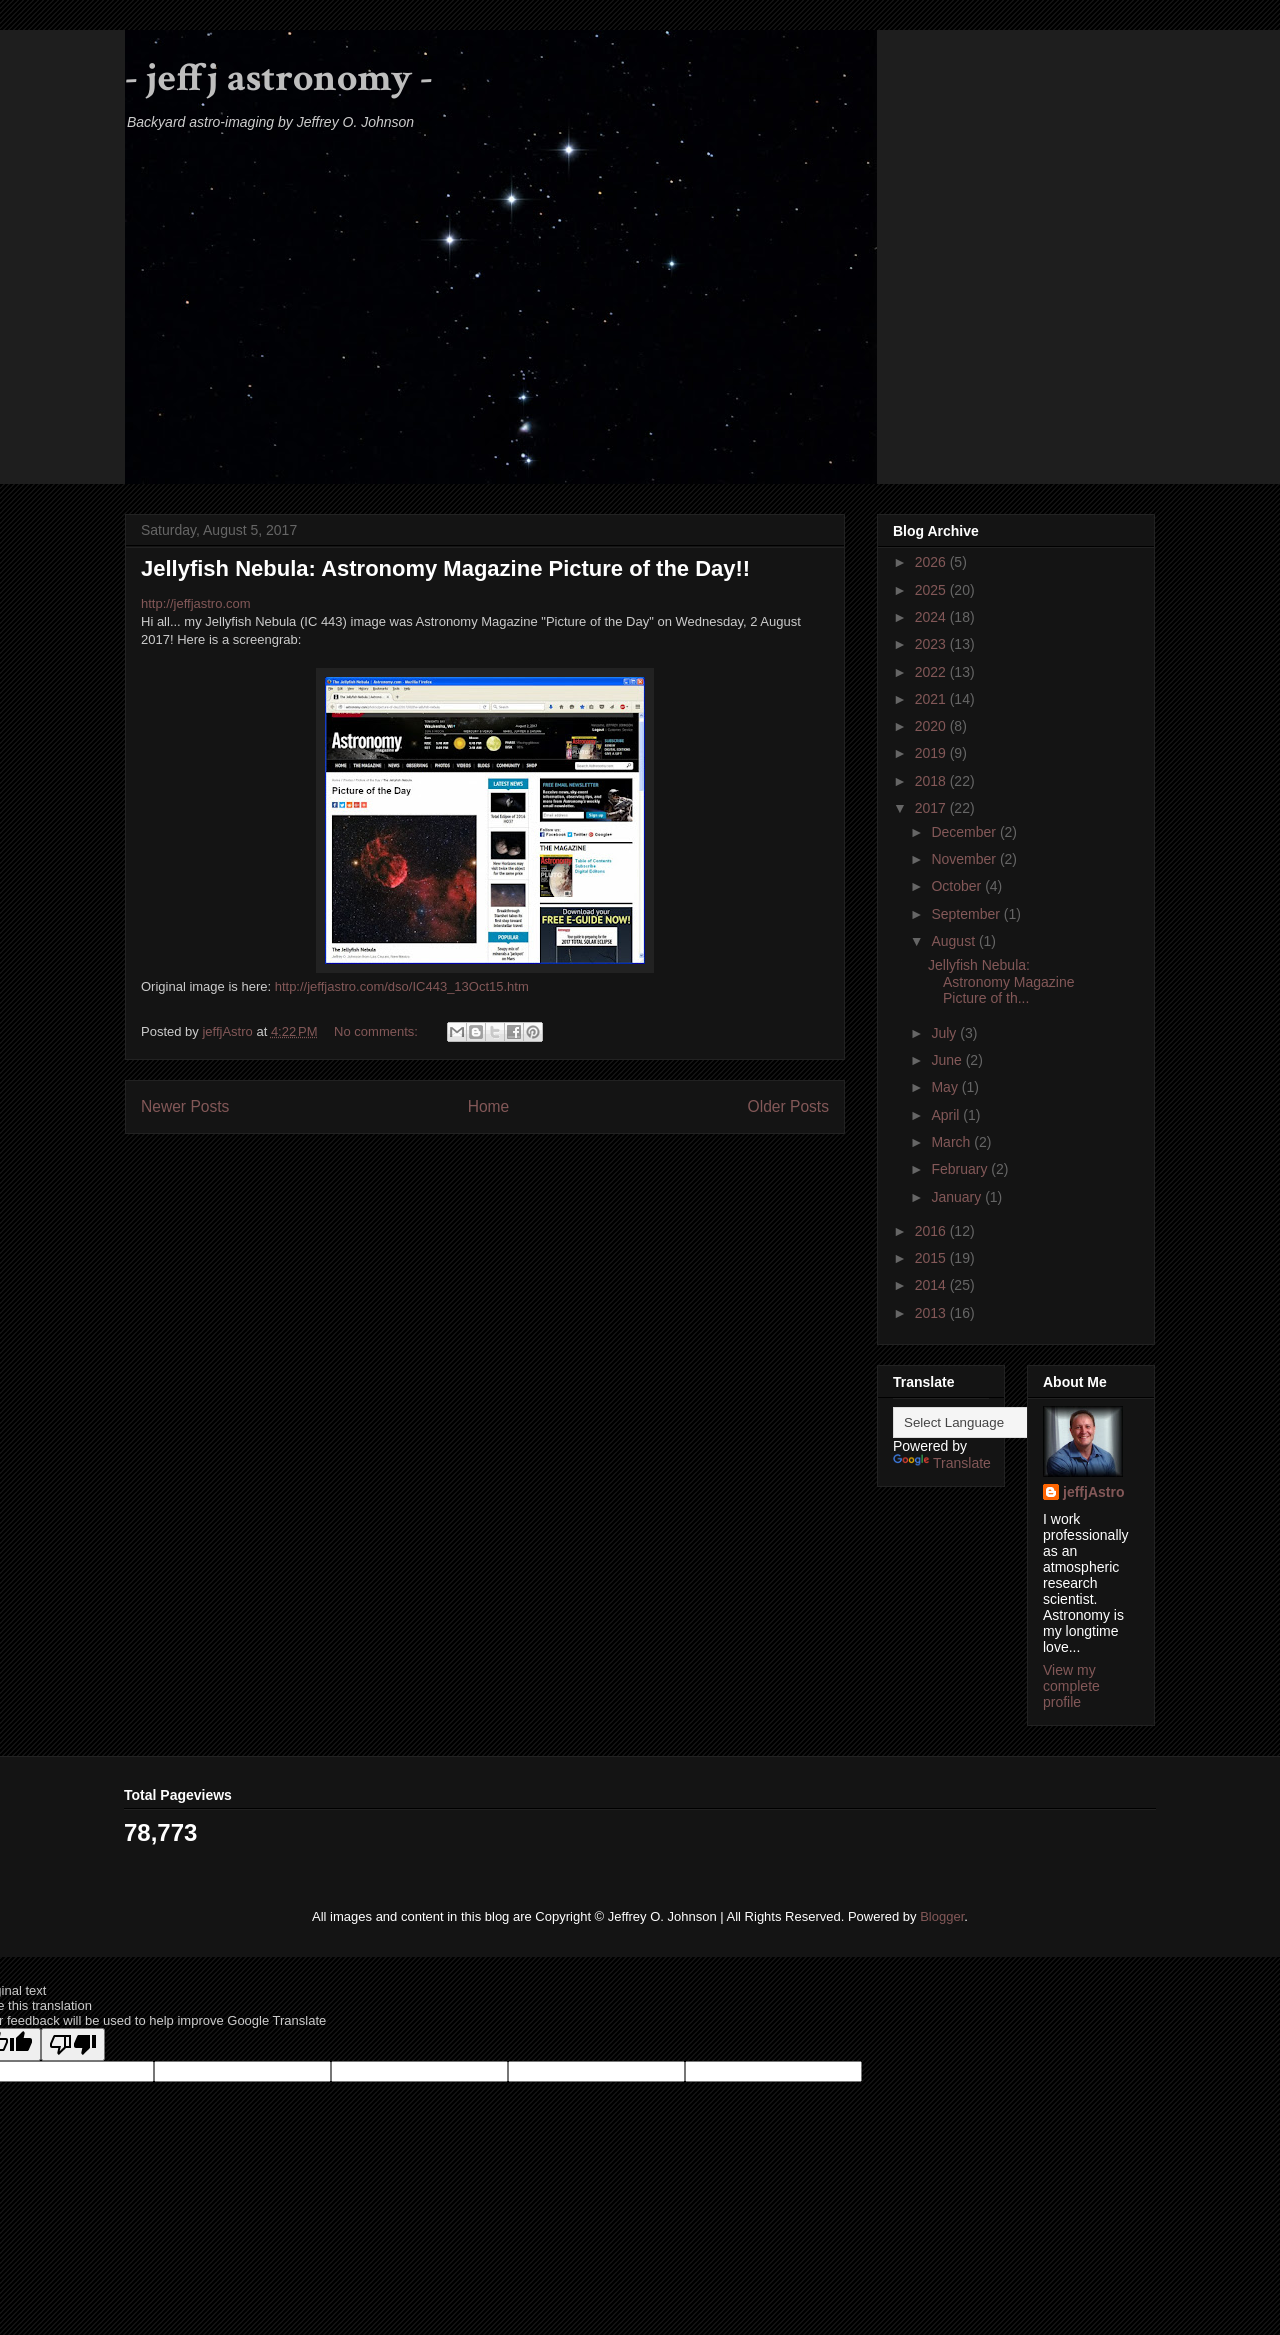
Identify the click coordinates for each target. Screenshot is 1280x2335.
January (958, 1197)
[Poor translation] (73, 2044)
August (954, 941)
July (945, 1033)
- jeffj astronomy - (279, 78)
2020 (932, 726)
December (965, 832)
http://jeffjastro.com (196, 603)
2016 (932, 1231)
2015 (932, 1258)
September (967, 914)
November (965, 859)
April (947, 1115)
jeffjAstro (1093, 1492)
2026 (932, 562)
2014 (932, 1285)
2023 (932, 644)
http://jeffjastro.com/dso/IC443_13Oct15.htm (402, 986)
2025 (932, 590)
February (961, 1169)
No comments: (377, 1031)
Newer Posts (185, 1106)
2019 (932, 753)
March (952, 1142)
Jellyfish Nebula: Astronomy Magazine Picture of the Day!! (445, 568)
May (946, 1087)
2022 (932, 672)
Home (489, 1106)
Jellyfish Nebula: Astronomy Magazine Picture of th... (1001, 982)
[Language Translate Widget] (992, 1422)
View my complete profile (1071, 1686)
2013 (932, 1313)
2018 (932, 781)
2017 (932, 808)
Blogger (942, 1916)
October (958, 886)
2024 (932, 617)
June (948, 1060)
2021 (932, 699)
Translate (942, 1463)
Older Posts (788, 1106)
